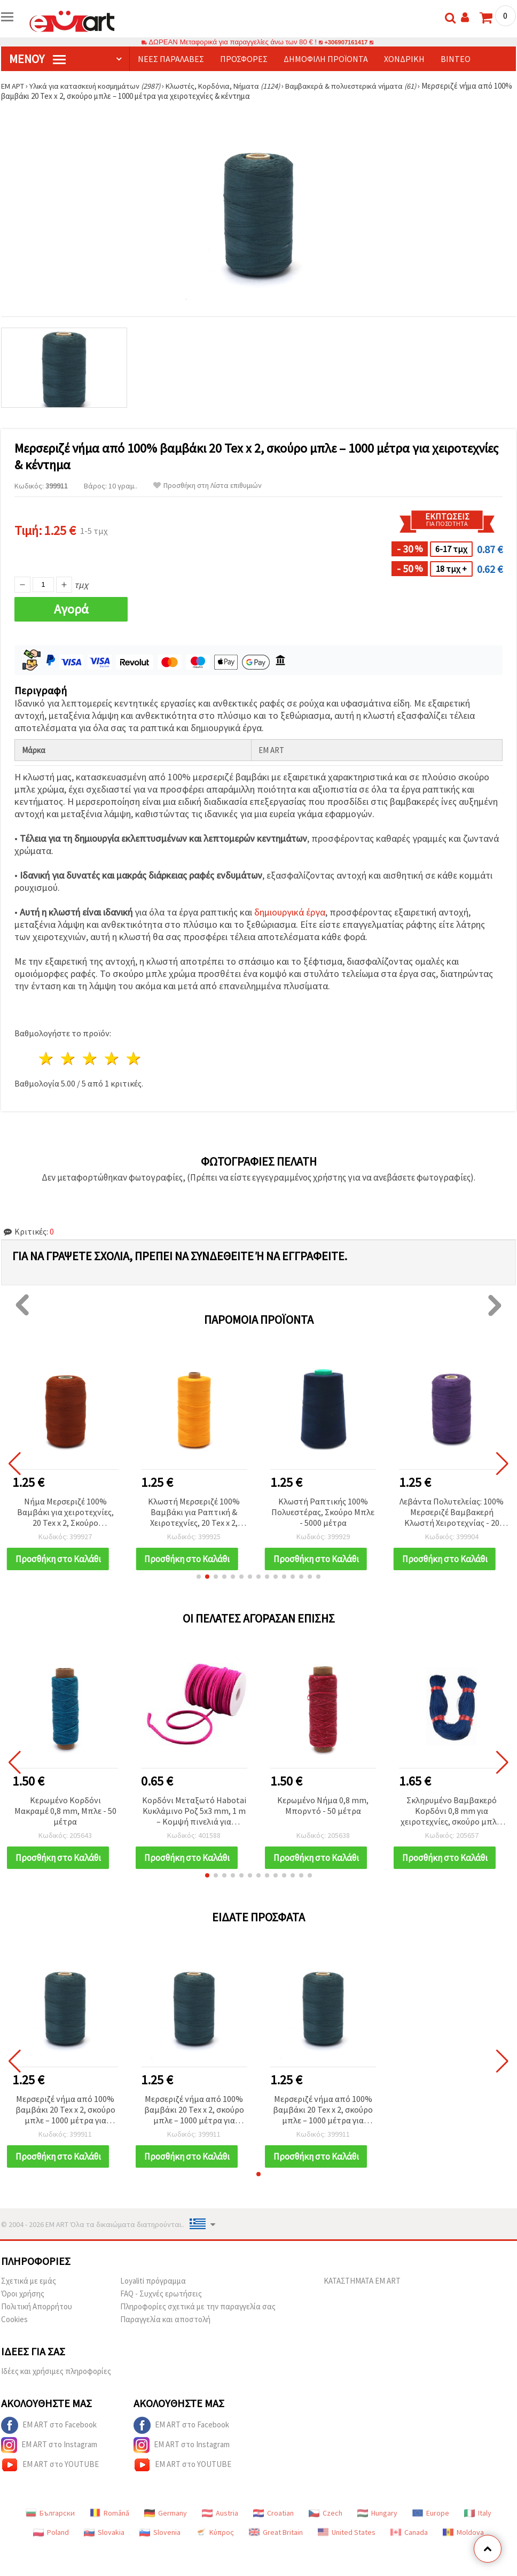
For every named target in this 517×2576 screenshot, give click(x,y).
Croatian (273, 2530)
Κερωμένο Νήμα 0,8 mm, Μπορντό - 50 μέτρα (323, 1811)
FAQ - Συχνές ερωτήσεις (161, 2311)
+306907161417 (346, 42)
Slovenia (160, 2550)
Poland (51, 2550)
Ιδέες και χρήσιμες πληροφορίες (56, 2389)
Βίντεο (456, 58)
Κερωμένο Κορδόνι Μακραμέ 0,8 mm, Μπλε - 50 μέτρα (65, 1817)
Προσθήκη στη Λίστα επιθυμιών (207, 486)
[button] (199, 1582)
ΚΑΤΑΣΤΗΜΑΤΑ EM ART (362, 2298)
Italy (477, 2530)
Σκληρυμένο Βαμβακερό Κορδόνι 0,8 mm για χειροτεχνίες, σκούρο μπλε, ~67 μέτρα (452, 1817)
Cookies (14, 2337)
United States (346, 2549)
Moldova (463, 2549)
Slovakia (104, 2550)
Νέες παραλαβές (171, 58)
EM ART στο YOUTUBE (50, 2482)
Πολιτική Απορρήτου (36, 2324)
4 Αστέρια (112, 1058)
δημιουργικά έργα (289, 912)
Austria (220, 2530)
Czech (325, 2530)
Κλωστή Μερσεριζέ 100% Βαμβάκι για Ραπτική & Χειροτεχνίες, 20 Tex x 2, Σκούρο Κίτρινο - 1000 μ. (194, 1513)
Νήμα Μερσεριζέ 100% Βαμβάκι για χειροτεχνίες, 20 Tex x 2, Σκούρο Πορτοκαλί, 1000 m (65, 1513)
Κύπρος (214, 2549)
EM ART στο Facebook (49, 2442)
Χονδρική (404, 58)
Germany (165, 2530)
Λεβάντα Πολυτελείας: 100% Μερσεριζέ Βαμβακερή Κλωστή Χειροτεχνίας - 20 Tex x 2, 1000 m (452, 1513)
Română (109, 2530)
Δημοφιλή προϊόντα (326, 58)
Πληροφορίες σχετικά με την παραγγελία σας (198, 2324)
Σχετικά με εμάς (28, 2298)
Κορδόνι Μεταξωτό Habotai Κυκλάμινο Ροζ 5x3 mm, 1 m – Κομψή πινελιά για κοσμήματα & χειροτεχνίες (194, 1817)
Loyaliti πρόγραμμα (153, 2298)
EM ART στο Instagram (49, 2463)
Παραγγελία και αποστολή (165, 2337)
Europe (430, 2530)
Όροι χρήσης (22, 2311)
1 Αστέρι (47, 1058)
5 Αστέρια (134, 1058)
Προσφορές (244, 58)
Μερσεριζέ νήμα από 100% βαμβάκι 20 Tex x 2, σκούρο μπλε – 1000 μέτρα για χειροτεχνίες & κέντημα (65, 2122)
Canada (409, 2549)
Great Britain (276, 2549)
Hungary (377, 2530)
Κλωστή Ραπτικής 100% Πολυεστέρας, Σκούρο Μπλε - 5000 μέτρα (322, 1512)
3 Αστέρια (90, 1058)
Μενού (37, 58)
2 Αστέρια (69, 1058)
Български (50, 2530)
